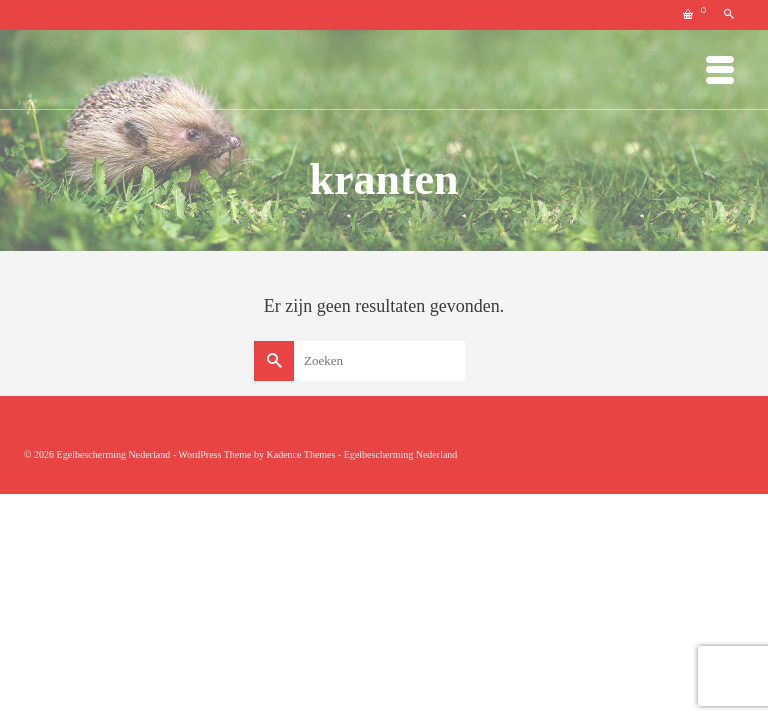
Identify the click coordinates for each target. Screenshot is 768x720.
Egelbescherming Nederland (401, 454)
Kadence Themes (300, 454)
